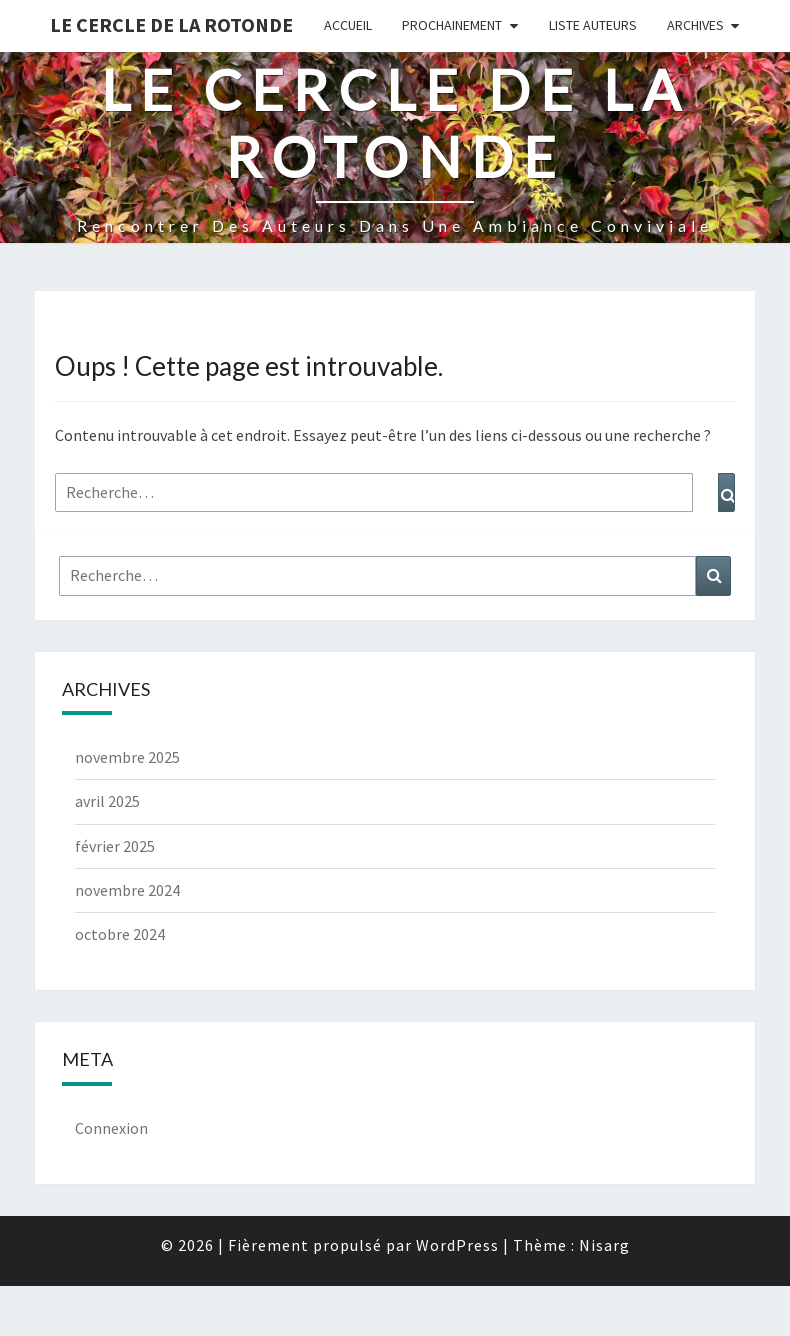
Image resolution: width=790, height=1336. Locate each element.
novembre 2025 (127, 757)
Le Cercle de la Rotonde (171, 24)
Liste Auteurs (593, 25)
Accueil (348, 25)
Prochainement (452, 25)
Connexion (111, 1128)
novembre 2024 (127, 890)
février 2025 (115, 846)
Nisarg (604, 1245)
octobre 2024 (120, 934)
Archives (695, 25)
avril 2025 (107, 801)
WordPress (457, 1245)
